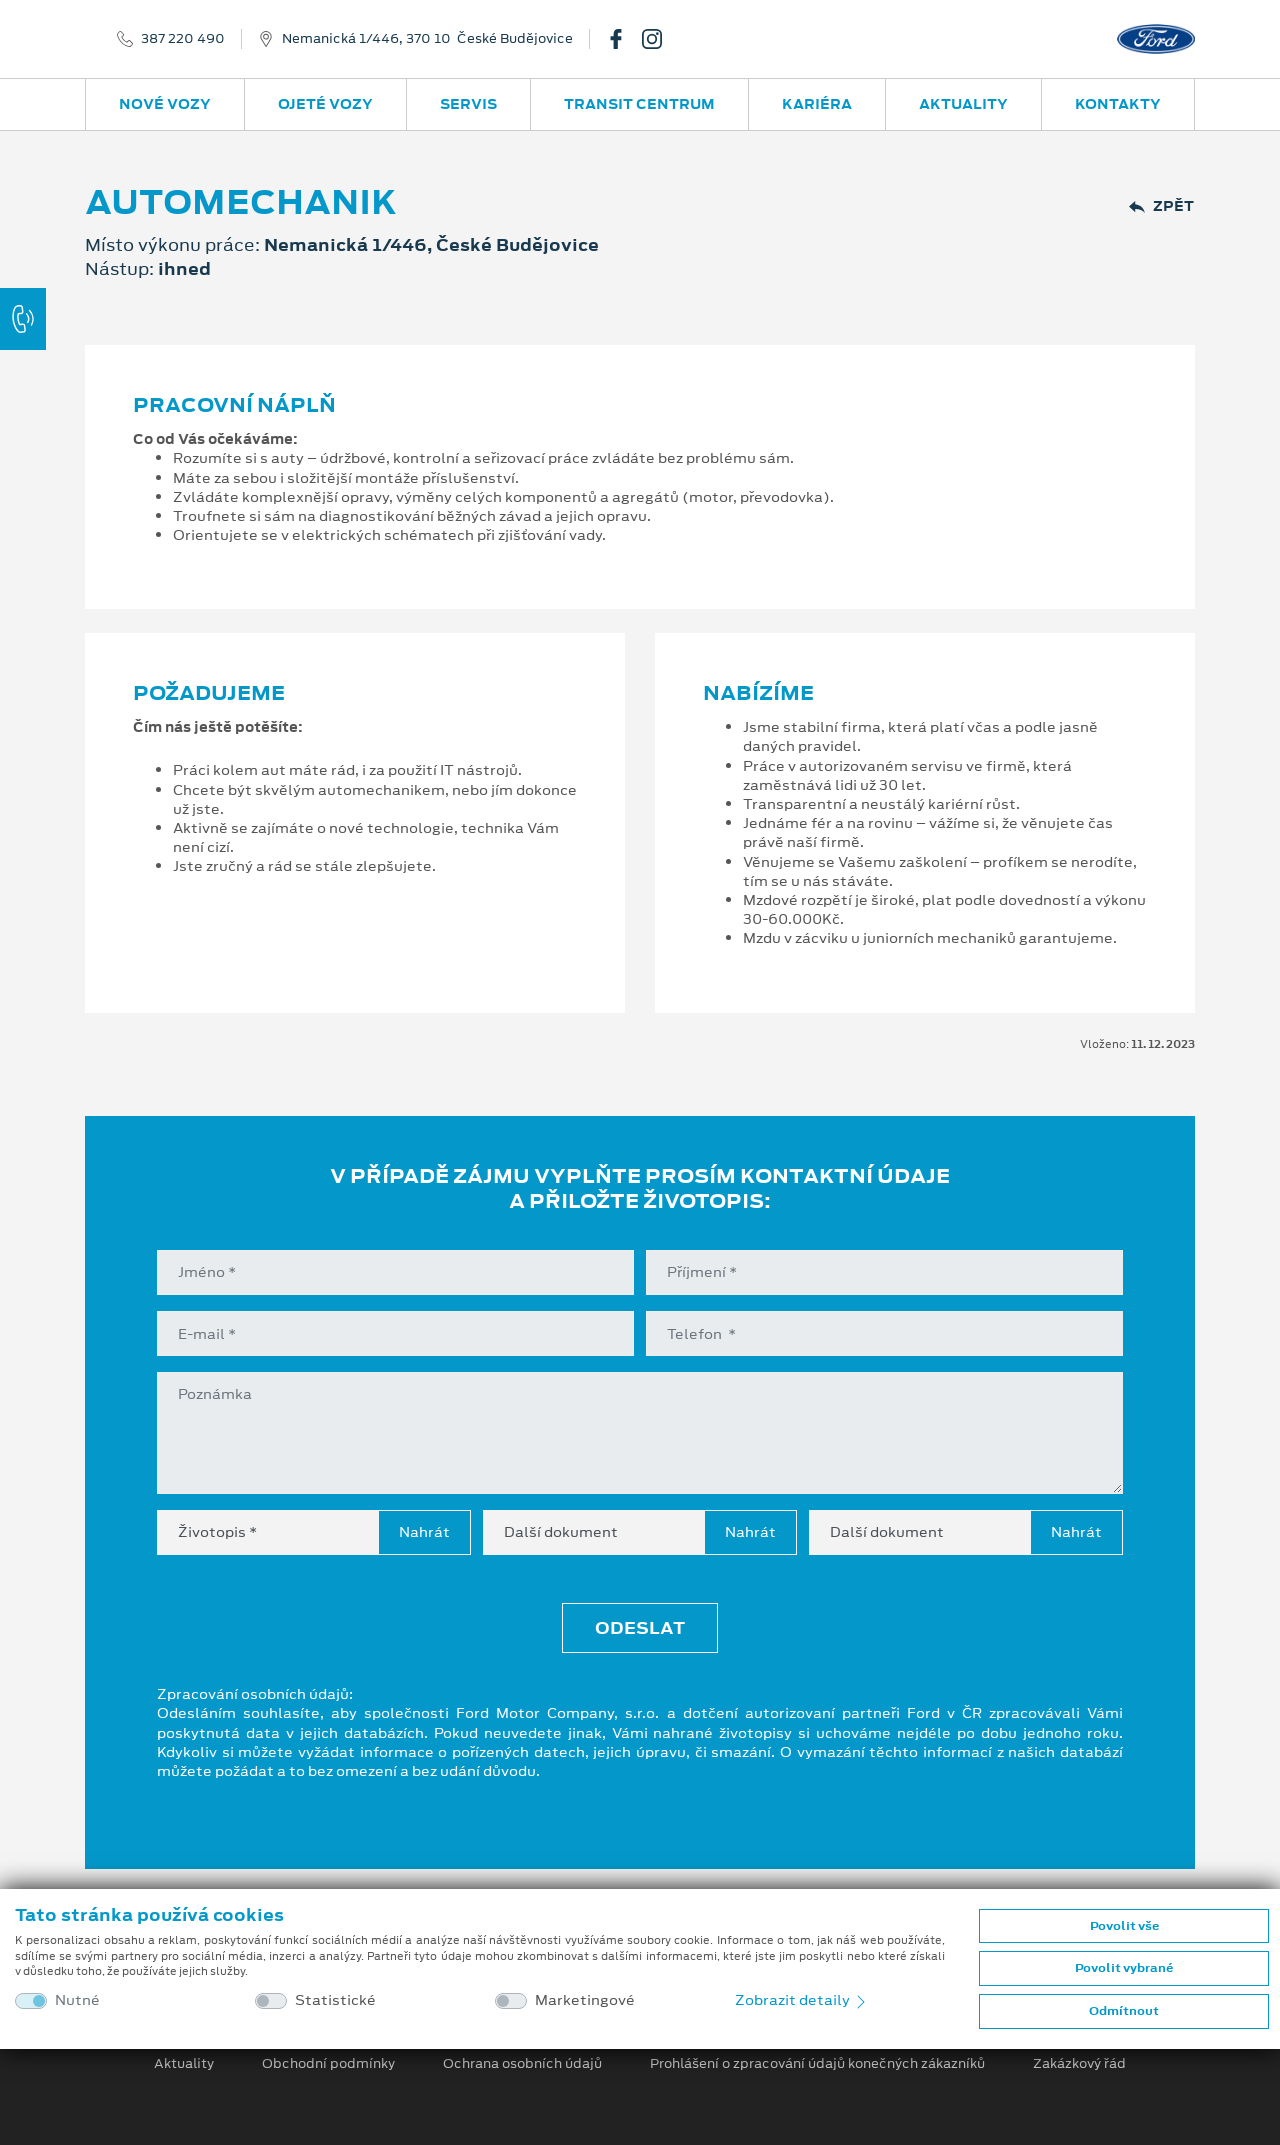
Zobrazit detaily (802, 2000)
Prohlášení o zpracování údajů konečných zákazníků (817, 2064)
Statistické (335, 2000)
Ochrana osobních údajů (522, 2064)
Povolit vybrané (1124, 1968)
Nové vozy (165, 104)
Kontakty (1118, 104)
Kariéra (817, 104)
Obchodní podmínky (328, 2064)
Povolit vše (1124, 1926)
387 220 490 (183, 39)
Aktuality (963, 104)
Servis (468, 104)
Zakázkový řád (1079, 2064)
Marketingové (585, 2000)
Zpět (1161, 206)
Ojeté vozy (325, 104)
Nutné (77, 2000)
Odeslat (640, 1628)
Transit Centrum (639, 104)
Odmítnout (1124, 2011)
